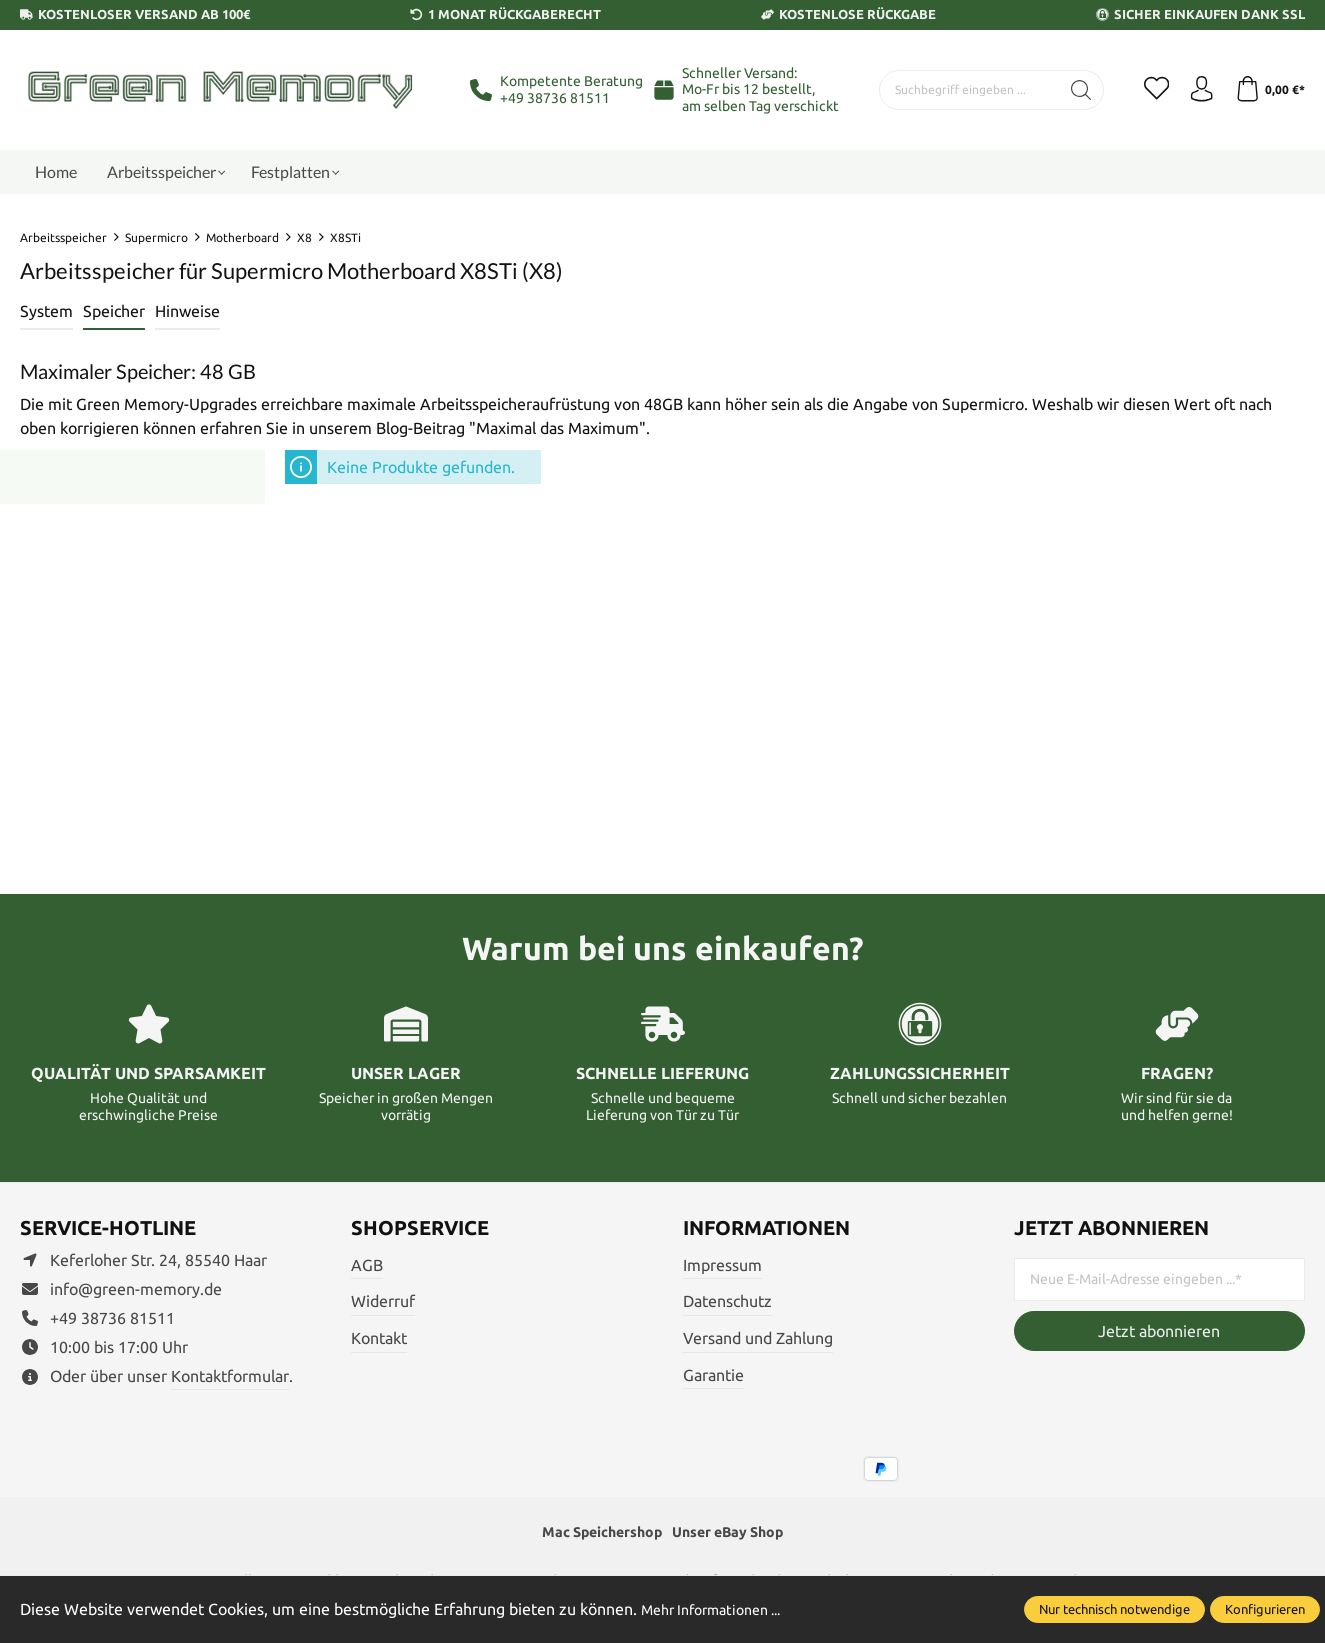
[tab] (46, 312)
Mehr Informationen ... (721, 1609)
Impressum (722, 1265)
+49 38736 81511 (555, 98)
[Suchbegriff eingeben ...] (962, 90)
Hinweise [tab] (187, 311)
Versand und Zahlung (758, 1338)
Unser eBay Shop (737, 1534)
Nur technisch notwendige (1114, 1609)
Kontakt (379, 1338)
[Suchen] (1067, 90)
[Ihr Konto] (1195, 90)
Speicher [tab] (114, 311)
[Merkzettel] (1145, 90)
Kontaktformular (230, 1376)
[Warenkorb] (1267, 90)
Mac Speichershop (594, 1534)
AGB (367, 1265)
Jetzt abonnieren (1159, 1331)
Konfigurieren (1265, 1609)
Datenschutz (727, 1301)
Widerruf (383, 1301)
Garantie (713, 1375)
